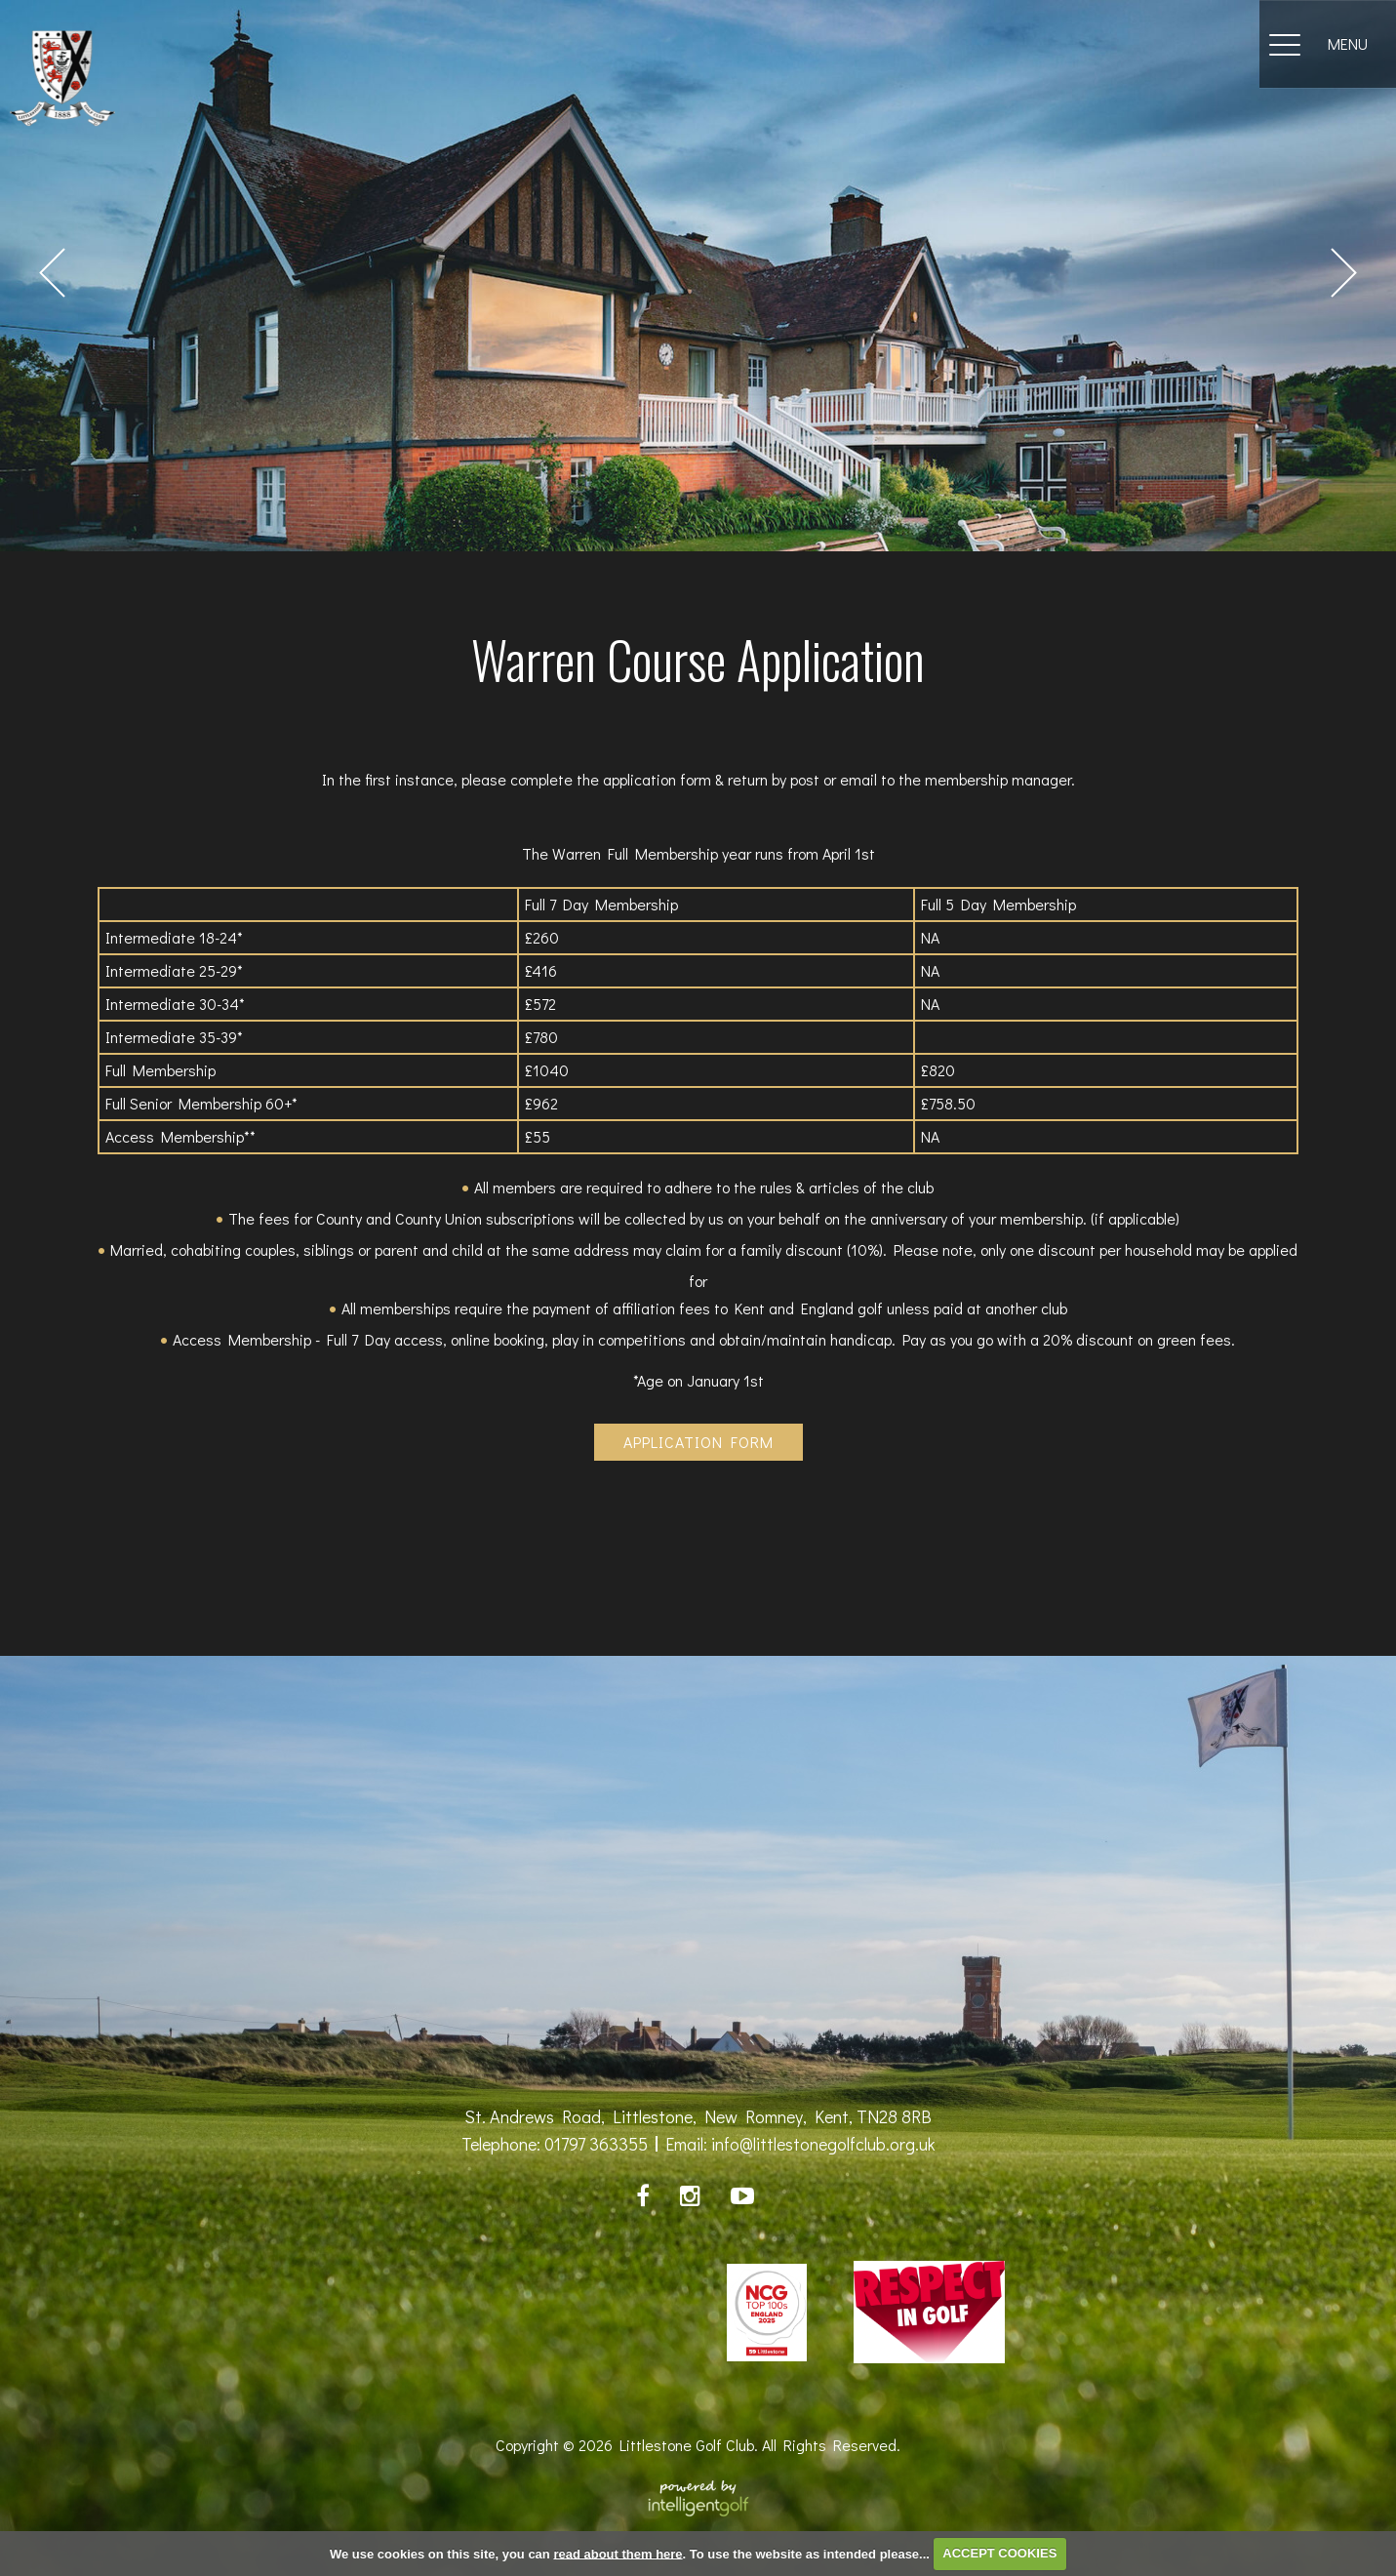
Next (1344, 273)
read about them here (617, 2553)
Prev (52, 273)
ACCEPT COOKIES (999, 2553)
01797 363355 (596, 2143)
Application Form (698, 1441)
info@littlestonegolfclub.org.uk (823, 2143)
